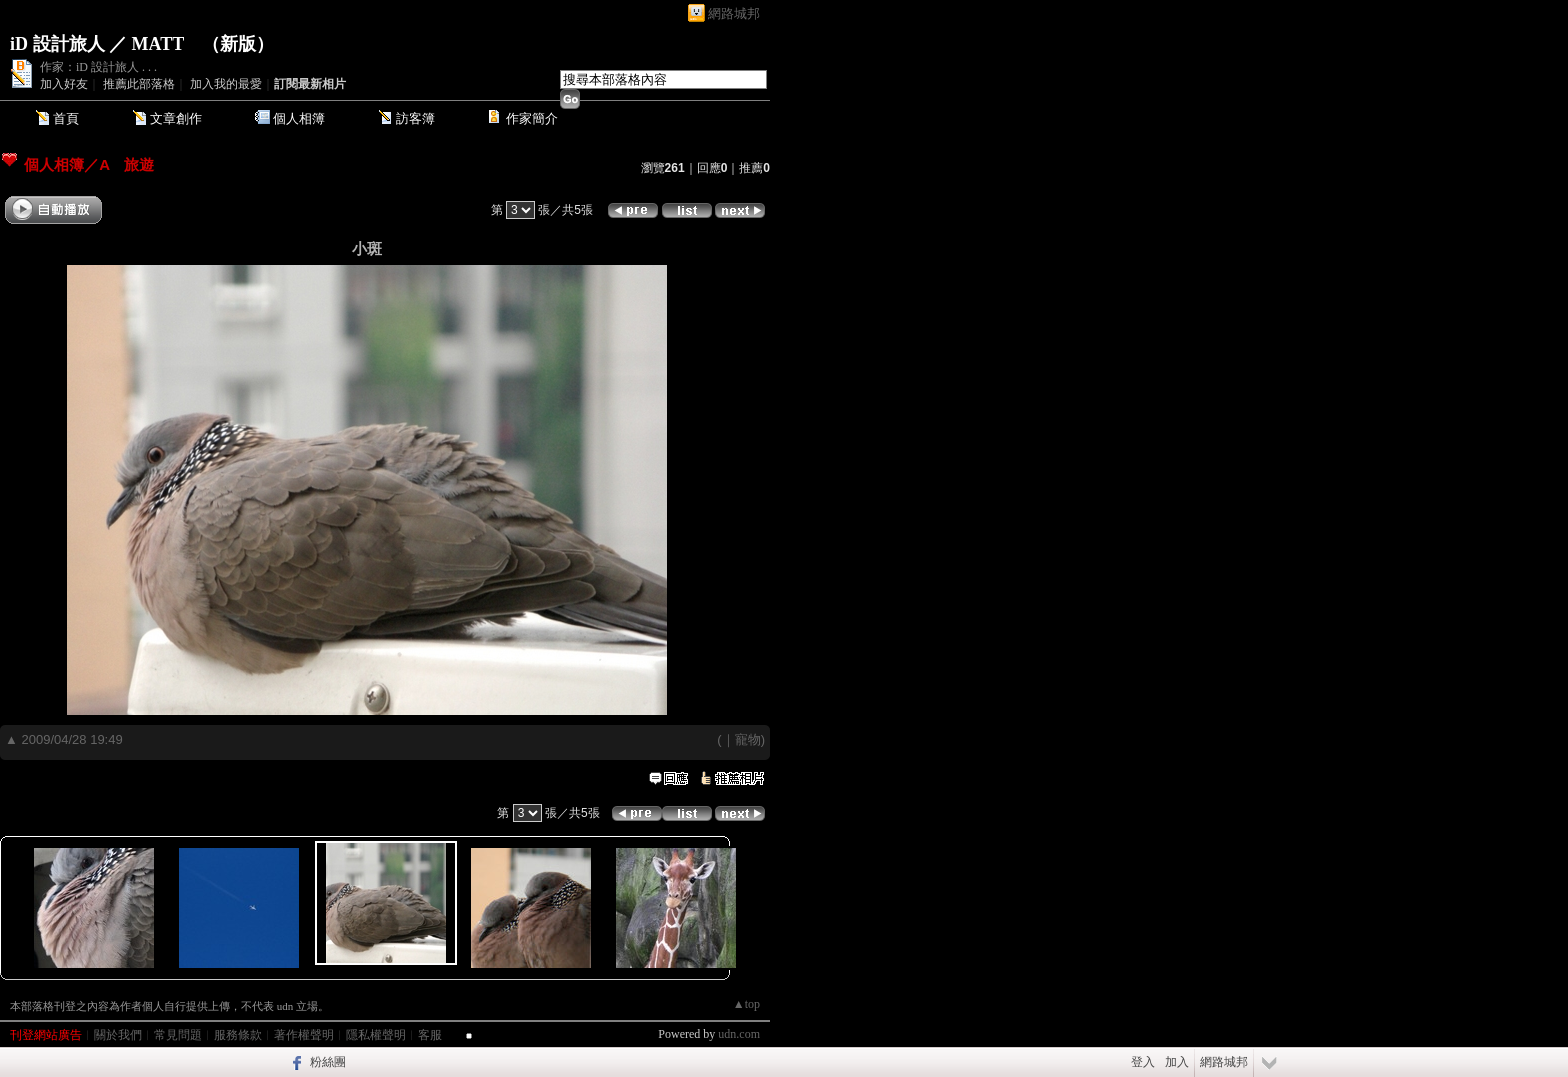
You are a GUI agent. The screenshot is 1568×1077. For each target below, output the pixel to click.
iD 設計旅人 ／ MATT (97, 44)
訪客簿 (415, 118)
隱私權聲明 (376, 1035)
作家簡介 (532, 118)
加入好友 (64, 84)
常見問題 (178, 1035)
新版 (238, 44)
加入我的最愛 (226, 84)
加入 (1177, 1062)
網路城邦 (734, 13)
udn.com (739, 1034)
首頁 (66, 118)
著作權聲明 (304, 1035)
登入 (1143, 1062)
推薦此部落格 (139, 84)
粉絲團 (328, 1062)
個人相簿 (299, 118)
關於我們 (118, 1035)
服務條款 (238, 1035)
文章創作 (176, 118)
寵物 (748, 739)
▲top (746, 1004)
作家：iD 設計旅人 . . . (98, 67)
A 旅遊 (126, 164)
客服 (430, 1035)
